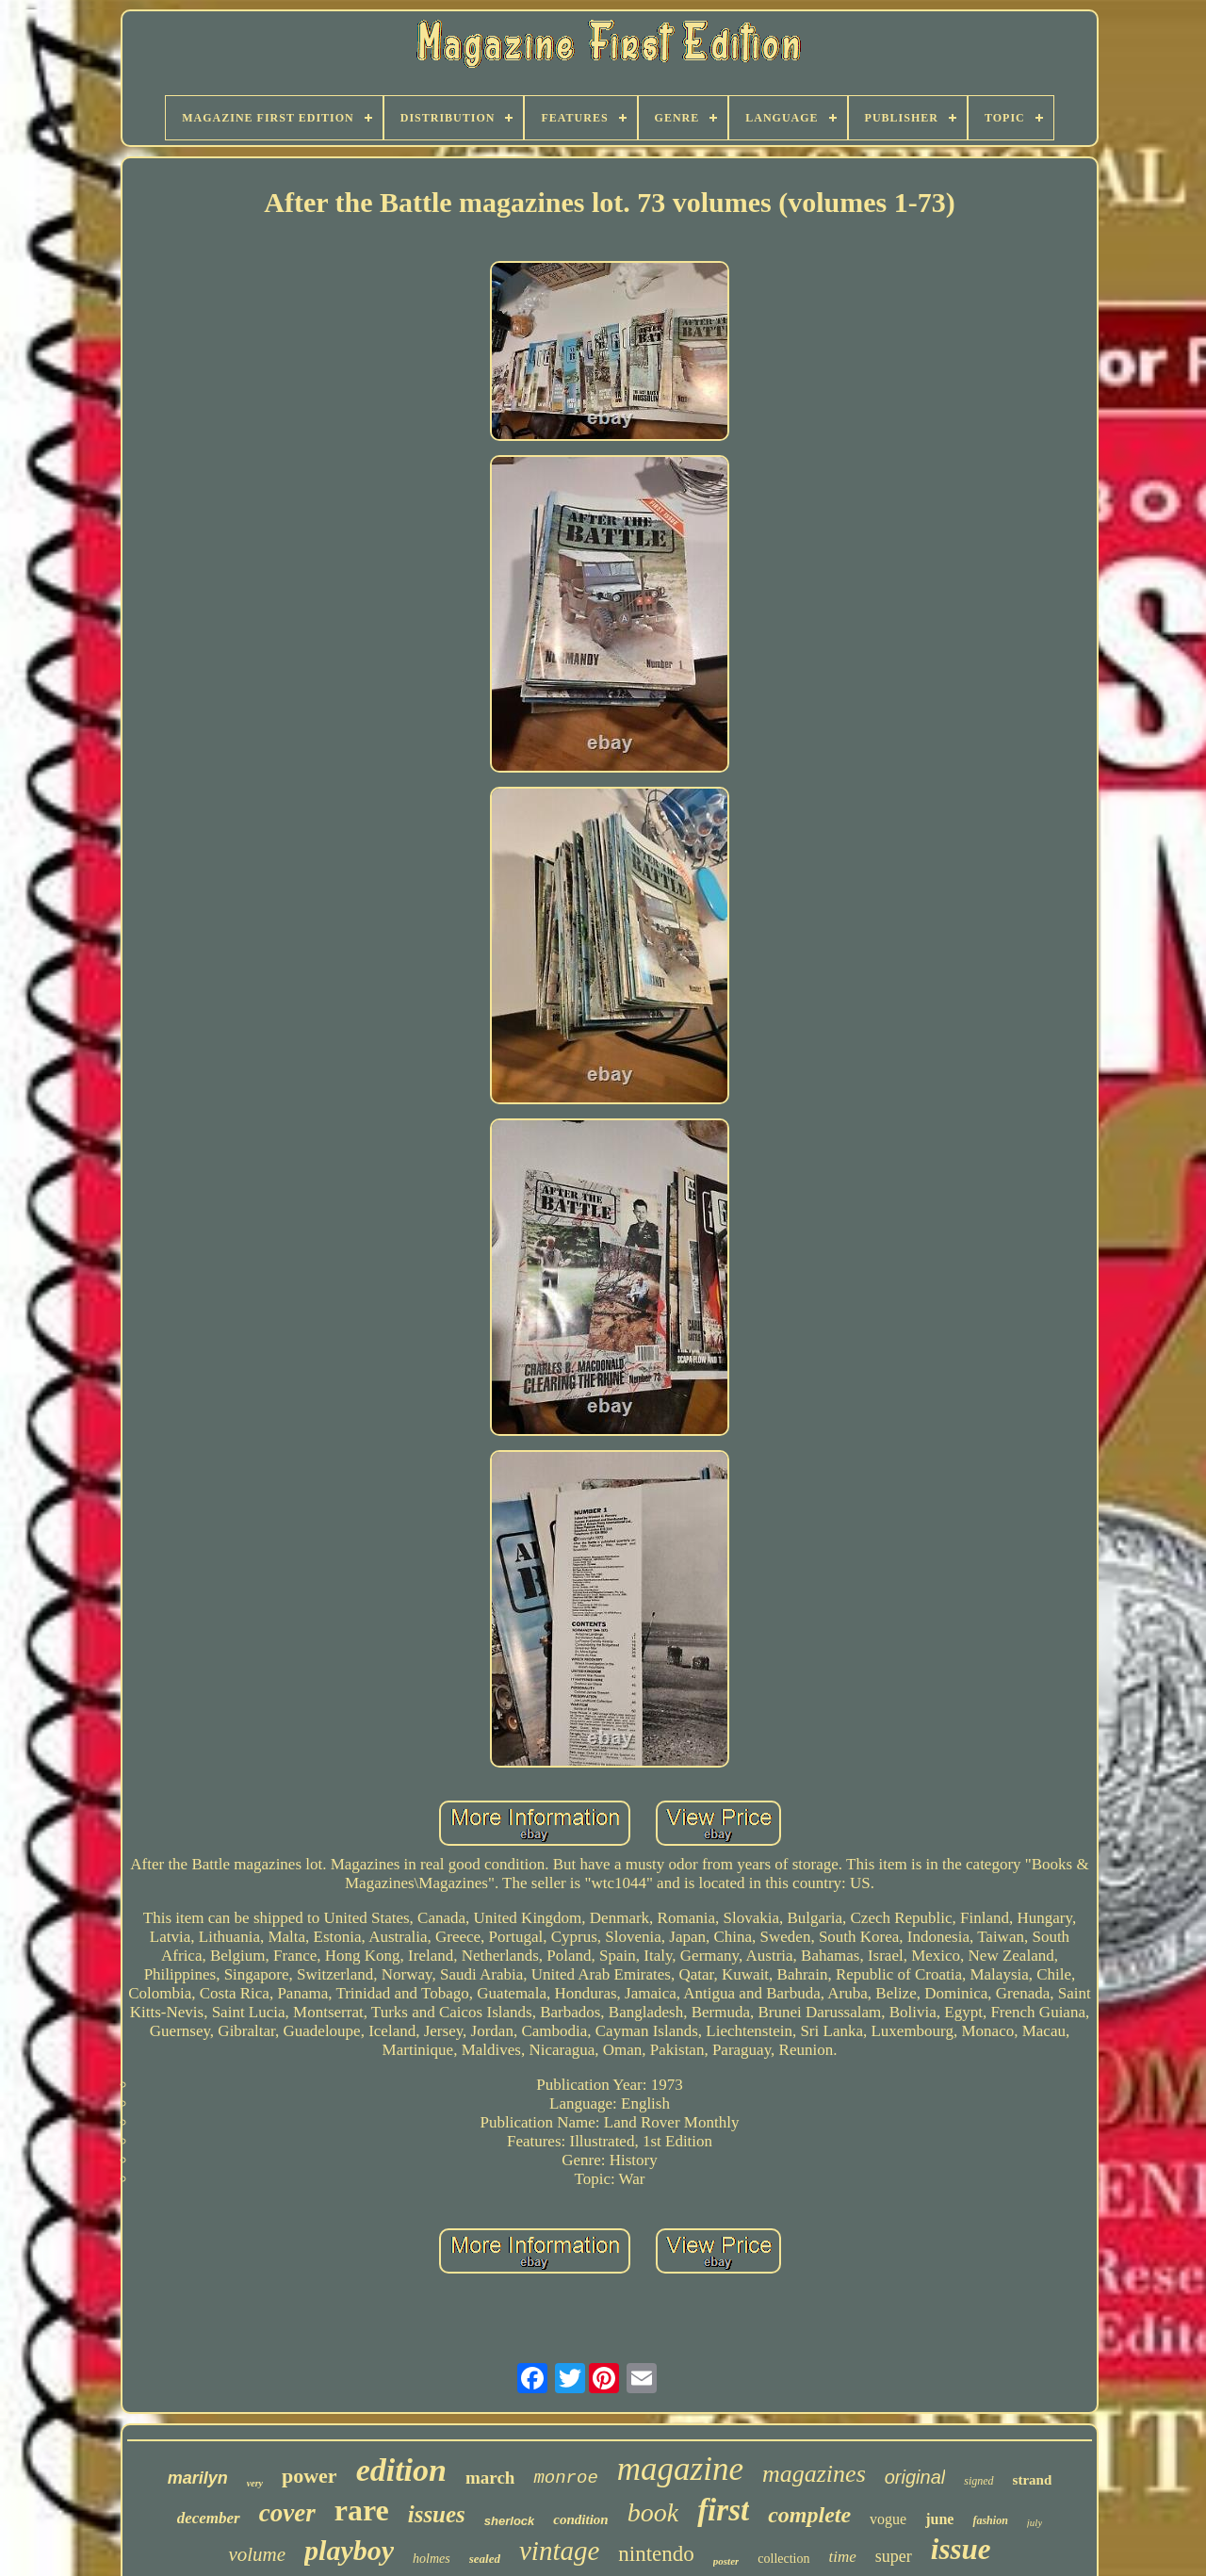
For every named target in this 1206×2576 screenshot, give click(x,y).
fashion (989, 2520)
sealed (484, 2559)
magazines (814, 2473)
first (723, 2510)
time (842, 2557)
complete (809, 2515)
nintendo (656, 2554)
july (1035, 2522)
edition (401, 2470)
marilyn (198, 2478)
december (208, 2518)
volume (256, 2554)
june (939, 2519)
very (255, 2483)
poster (726, 2561)
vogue (888, 2519)
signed (978, 2480)
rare (361, 2510)
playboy (349, 2550)
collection (783, 2559)
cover (287, 2513)
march (489, 2477)
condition (580, 2519)
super (893, 2556)
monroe (565, 2478)
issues (436, 2514)
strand (1032, 2479)
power (309, 2475)
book (652, 2512)
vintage (559, 2550)
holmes (431, 2559)
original (915, 2477)
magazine (680, 2469)
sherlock (509, 2521)
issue (961, 2549)
